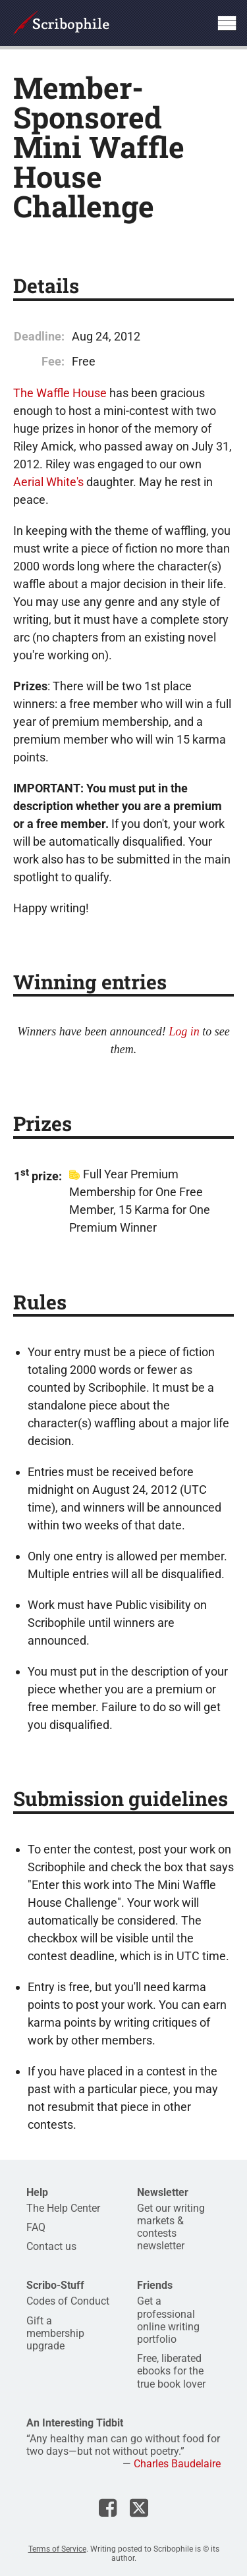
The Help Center (63, 2208)
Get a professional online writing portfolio (168, 2320)
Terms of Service (57, 2549)
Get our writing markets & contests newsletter (171, 2227)
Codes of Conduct (67, 2301)
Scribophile (61, 23)
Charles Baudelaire (177, 2463)
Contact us (51, 2246)
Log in (184, 1031)
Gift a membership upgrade (55, 2333)
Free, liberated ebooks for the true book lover (171, 2371)
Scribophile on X (139, 2507)
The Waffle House (60, 393)
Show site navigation (226, 23)
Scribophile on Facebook (108, 2507)
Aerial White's (48, 482)
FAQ (35, 2227)
